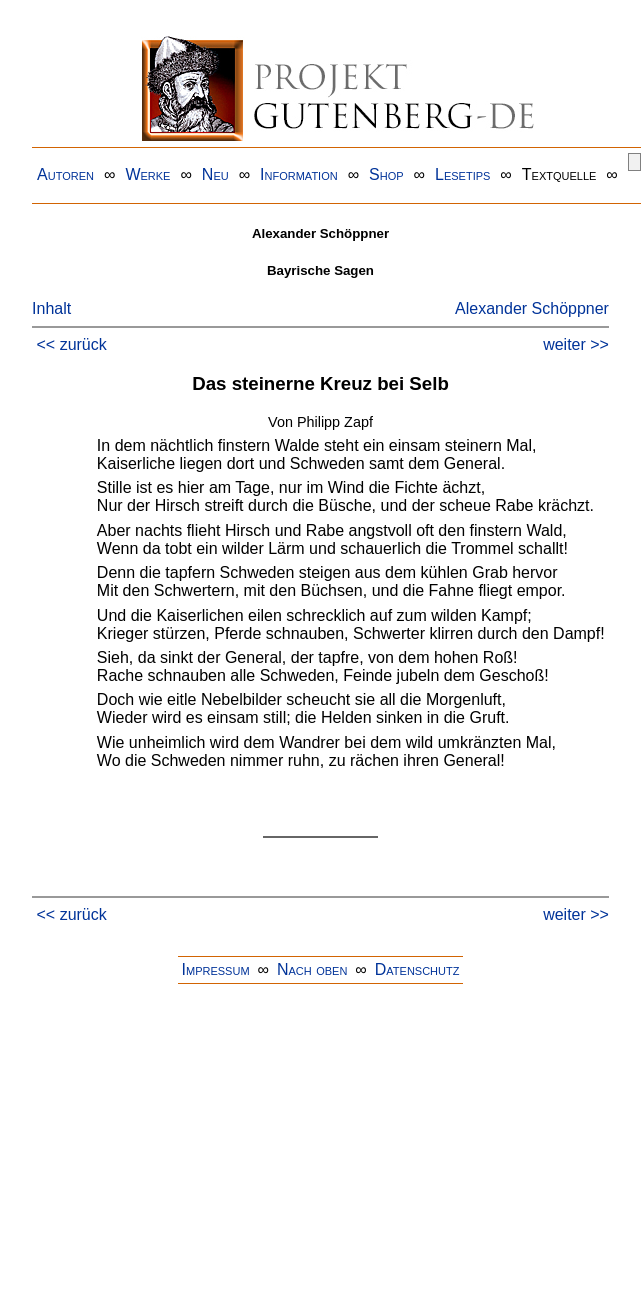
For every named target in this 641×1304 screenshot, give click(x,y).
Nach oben (312, 969)
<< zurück (72, 344)
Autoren (65, 174)
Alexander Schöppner (532, 308)
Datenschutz (417, 969)
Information (299, 174)
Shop (386, 174)
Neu (215, 174)
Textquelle (559, 174)
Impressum (216, 969)
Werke (147, 174)
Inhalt (51, 308)
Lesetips (462, 174)
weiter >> (576, 344)
